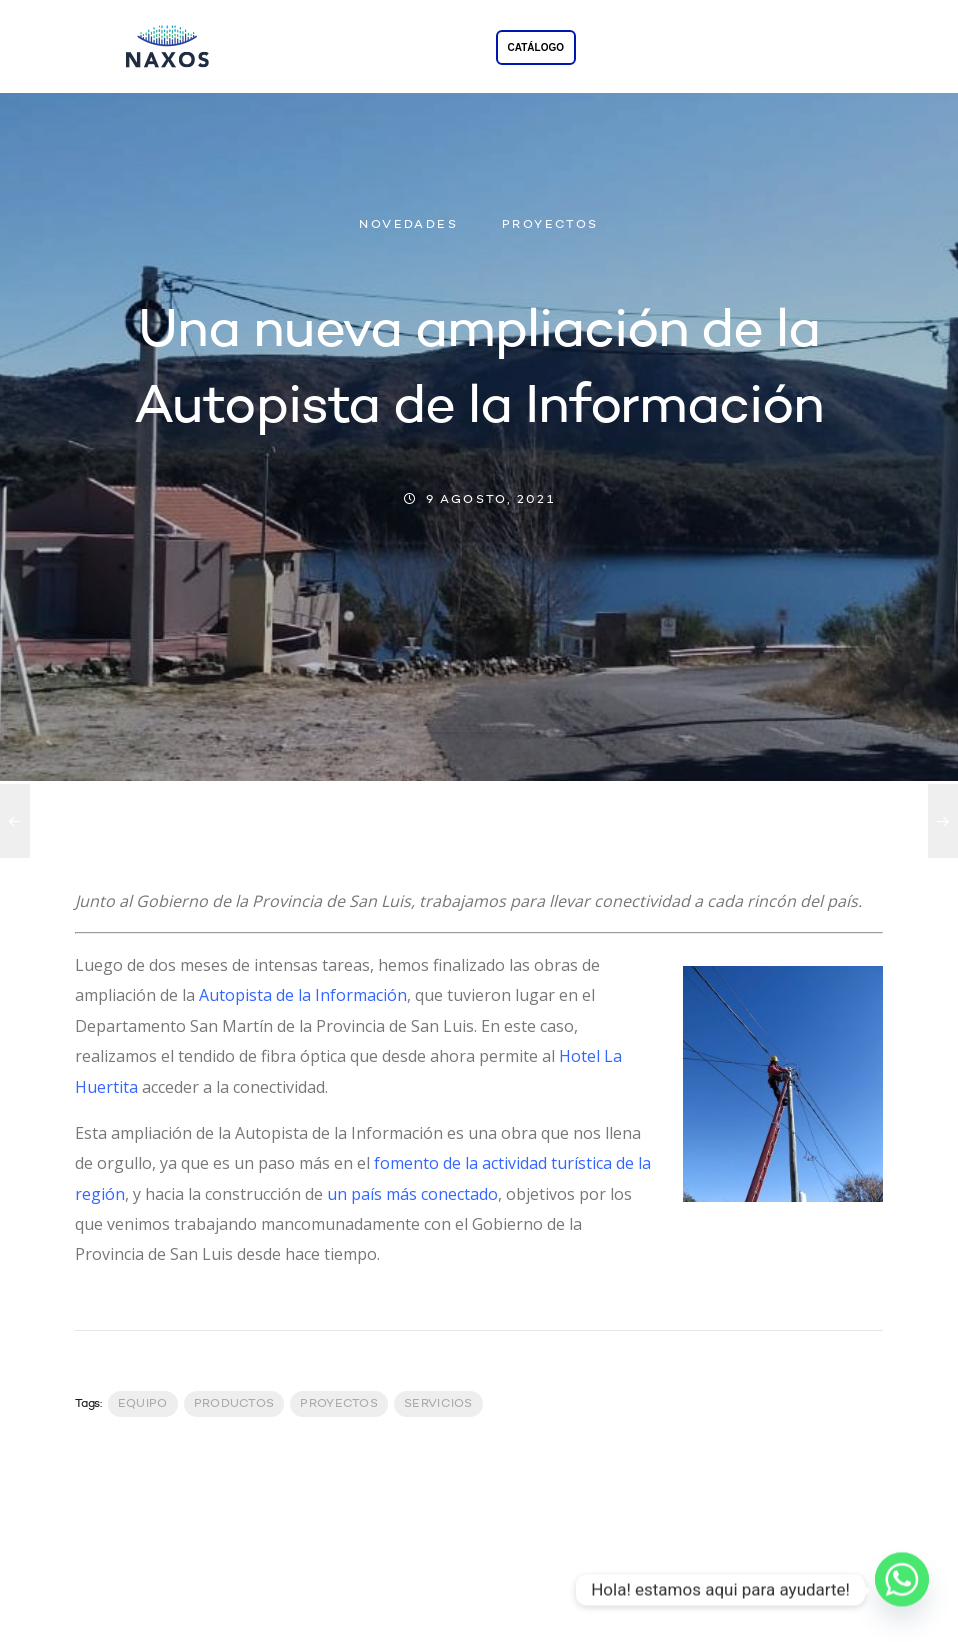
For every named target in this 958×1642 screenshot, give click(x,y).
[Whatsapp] (902, 1590)
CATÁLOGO (536, 47)
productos (234, 1404)
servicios (438, 1404)
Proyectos (339, 1404)
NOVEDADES (408, 225)
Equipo (143, 1404)
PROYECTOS (550, 225)
